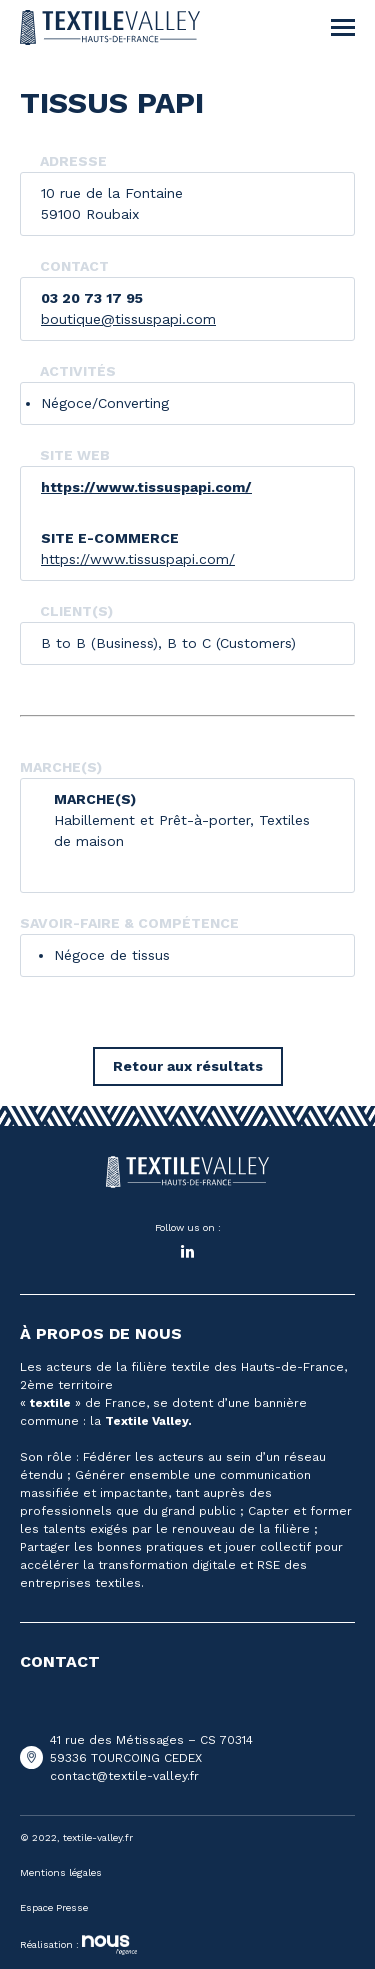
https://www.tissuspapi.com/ (146, 487)
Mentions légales (61, 1872)
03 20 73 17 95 (92, 298)
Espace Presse (54, 1907)
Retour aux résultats (188, 1066)
